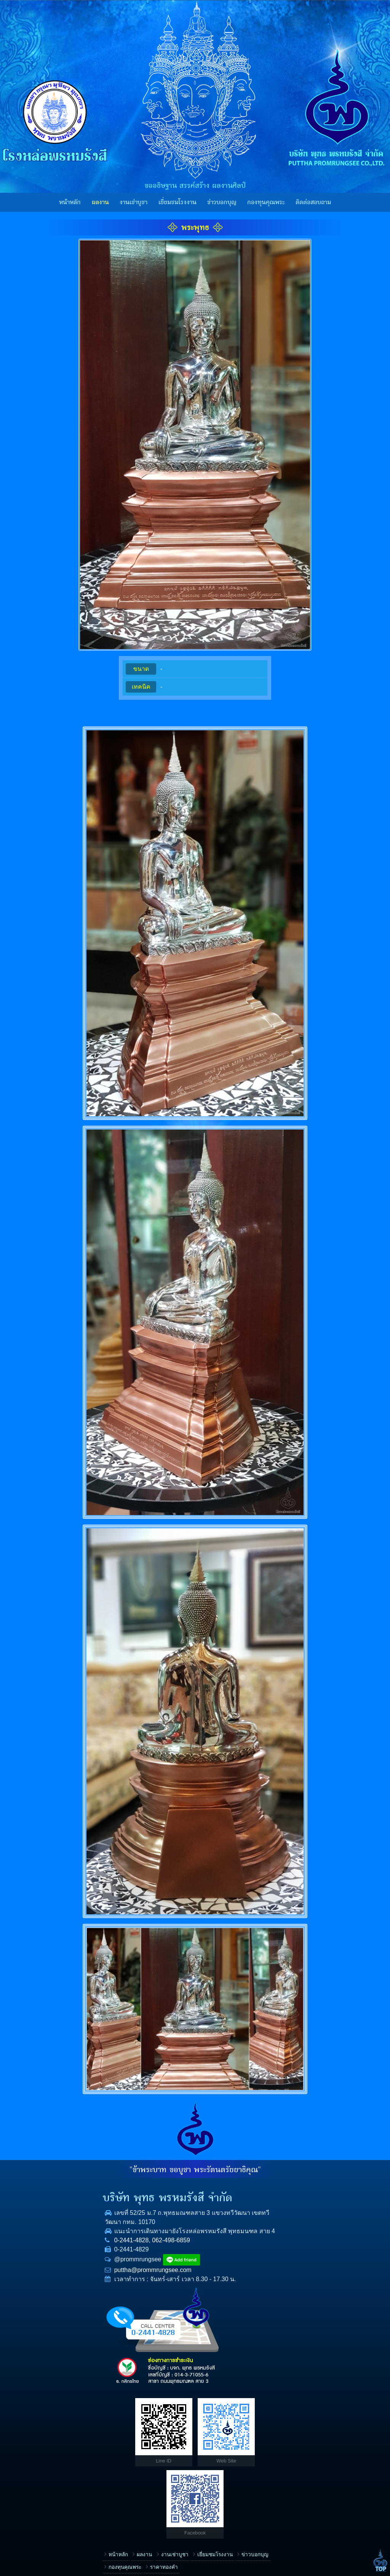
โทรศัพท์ (214, 2456)
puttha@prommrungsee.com (68, 2279)
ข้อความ (214, 2504)
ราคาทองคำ (80, 2424)
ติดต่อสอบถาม (313, 202)
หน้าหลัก (70, 202)
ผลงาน (100, 202)
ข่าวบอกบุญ (222, 202)
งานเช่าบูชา (133, 202)
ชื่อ (208, 2432)
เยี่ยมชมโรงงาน (177, 202)
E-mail (212, 2480)
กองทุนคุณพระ (266, 202)
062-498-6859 (87, 2249)
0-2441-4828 (47, 2249)
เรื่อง (210, 2407)
